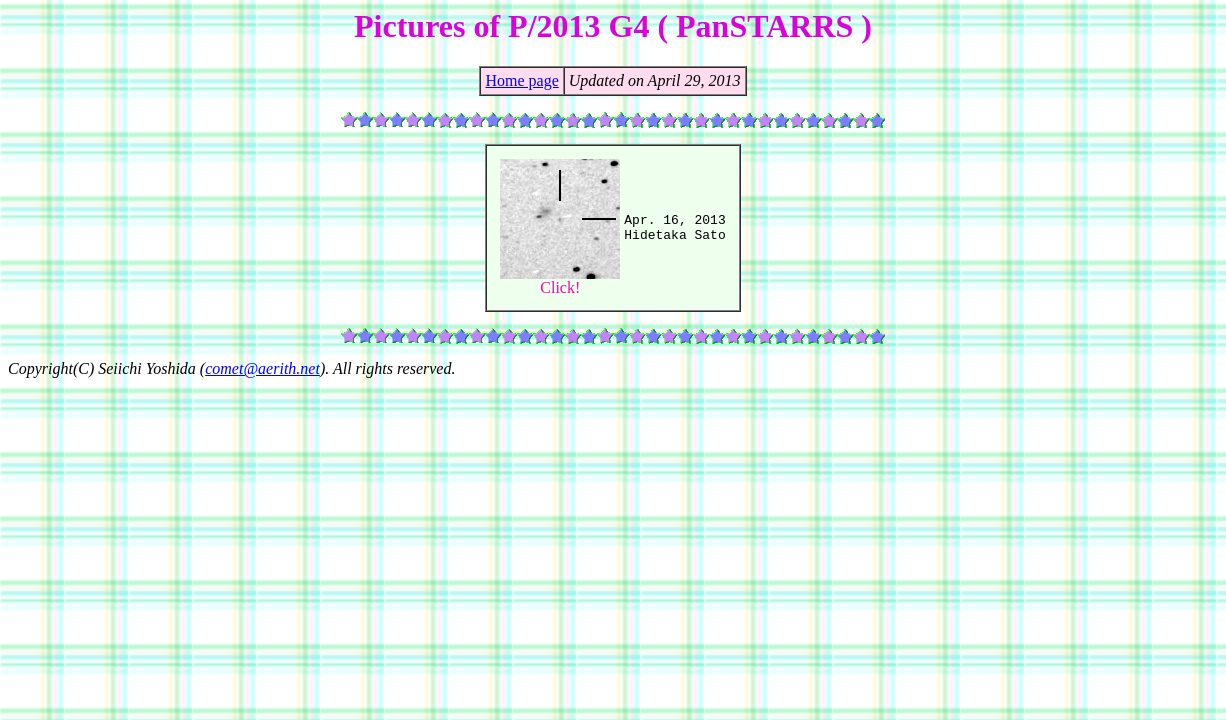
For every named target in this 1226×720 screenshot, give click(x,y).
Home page (521, 80)
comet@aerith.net (262, 368)
